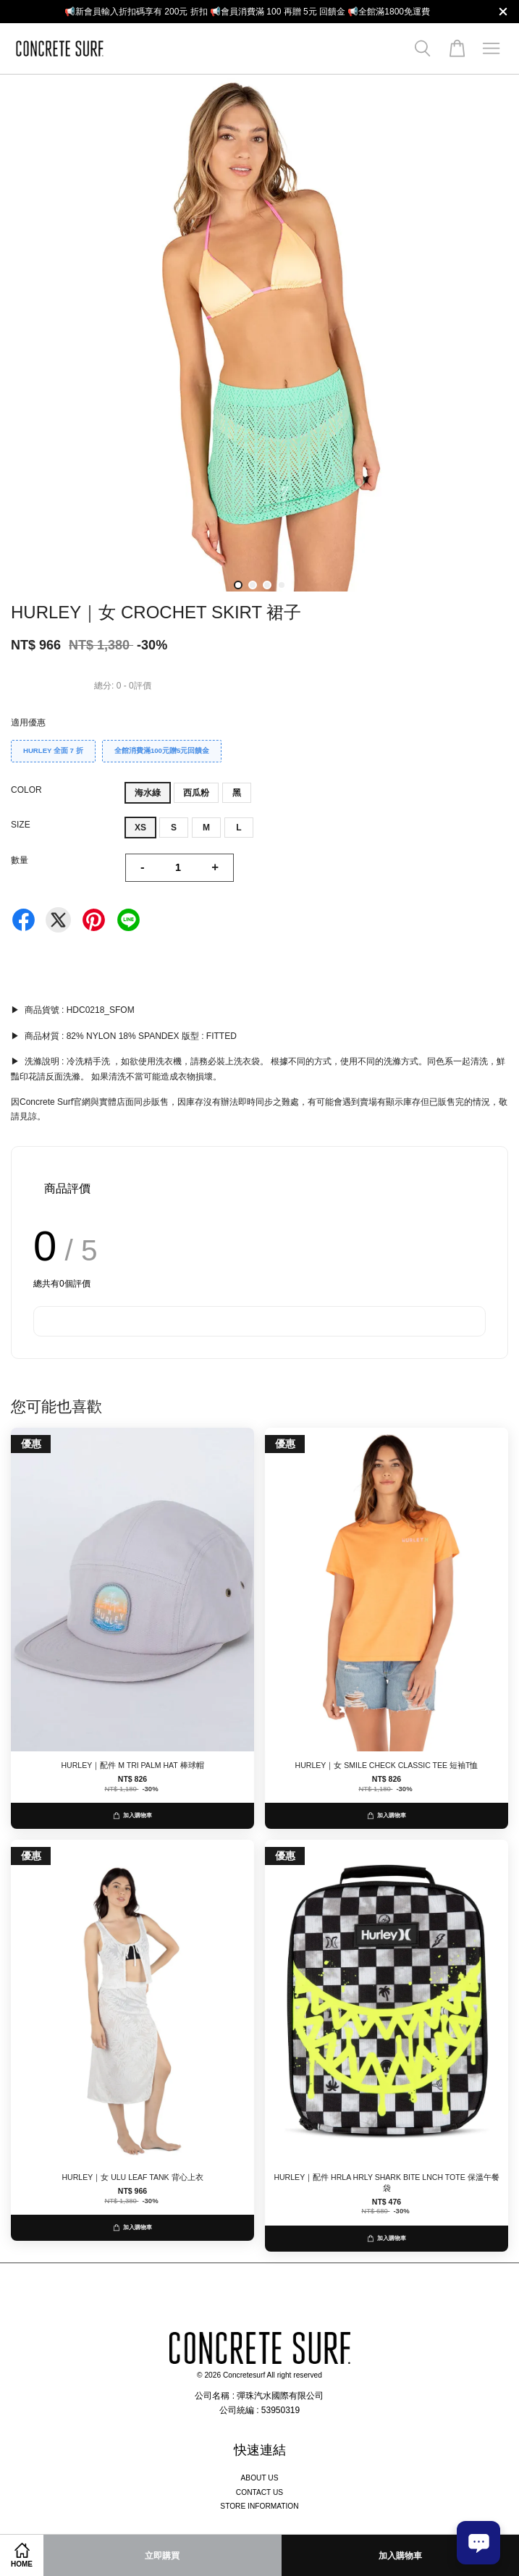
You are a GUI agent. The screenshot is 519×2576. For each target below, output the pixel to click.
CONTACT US (259, 2492)
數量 (19, 860)
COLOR (26, 790)
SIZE (20, 825)
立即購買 (162, 2556)
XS (140, 827)
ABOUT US (260, 2478)
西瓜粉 (196, 793)
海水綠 (148, 793)
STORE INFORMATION (259, 2506)
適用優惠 (28, 722)
